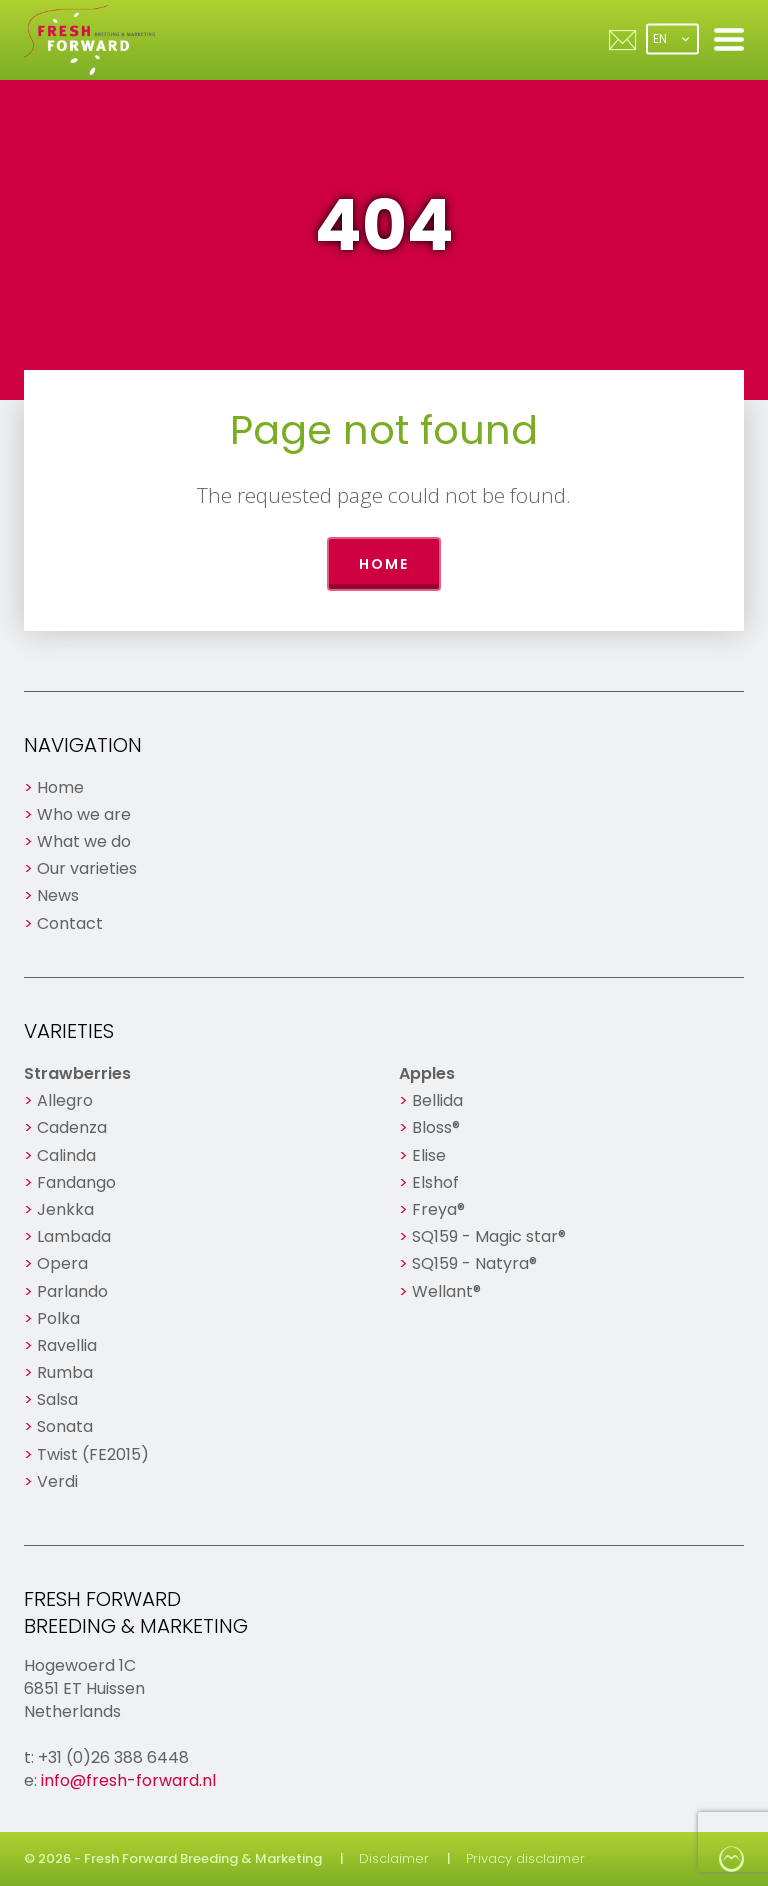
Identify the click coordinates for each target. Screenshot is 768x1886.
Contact (70, 923)
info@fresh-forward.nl (128, 1780)
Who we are (84, 814)
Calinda (66, 1155)
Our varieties (87, 868)
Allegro (65, 1100)
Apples (427, 1073)
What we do (84, 841)
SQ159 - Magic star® (489, 1236)
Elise (429, 1155)
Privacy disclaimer (525, 1858)
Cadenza (72, 1127)
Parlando (72, 1291)
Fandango (76, 1182)
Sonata (65, 1426)
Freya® (438, 1209)
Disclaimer (394, 1858)
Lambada (74, 1236)
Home (384, 564)
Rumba (65, 1372)
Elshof (435, 1182)
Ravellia (67, 1345)
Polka (58, 1318)
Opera (62, 1263)
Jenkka (65, 1209)
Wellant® (446, 1291)
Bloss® (436, 1127)
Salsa (57, 1399)
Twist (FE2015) (93, 1454)
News (58, 895)
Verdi (57, 1481)
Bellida (437, 1100)
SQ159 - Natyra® (474, 1263)
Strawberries (77, 1073)
